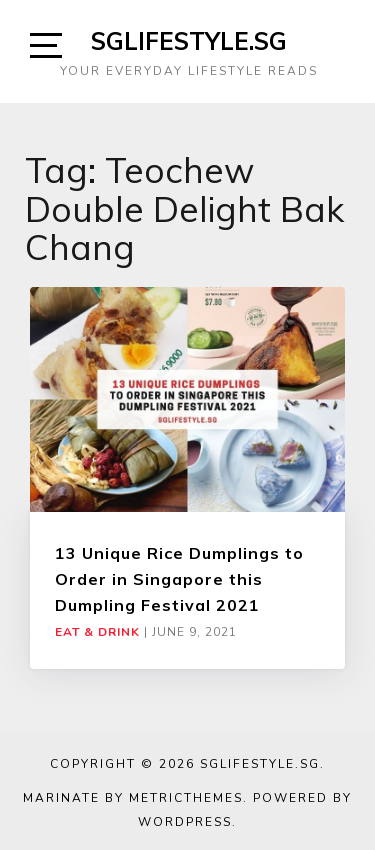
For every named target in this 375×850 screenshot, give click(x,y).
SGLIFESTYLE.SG (189, 41)
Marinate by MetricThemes (133, 798)
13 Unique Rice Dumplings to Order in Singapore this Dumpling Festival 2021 (179, 579)
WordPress (185, 822)
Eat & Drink (97, 632)
